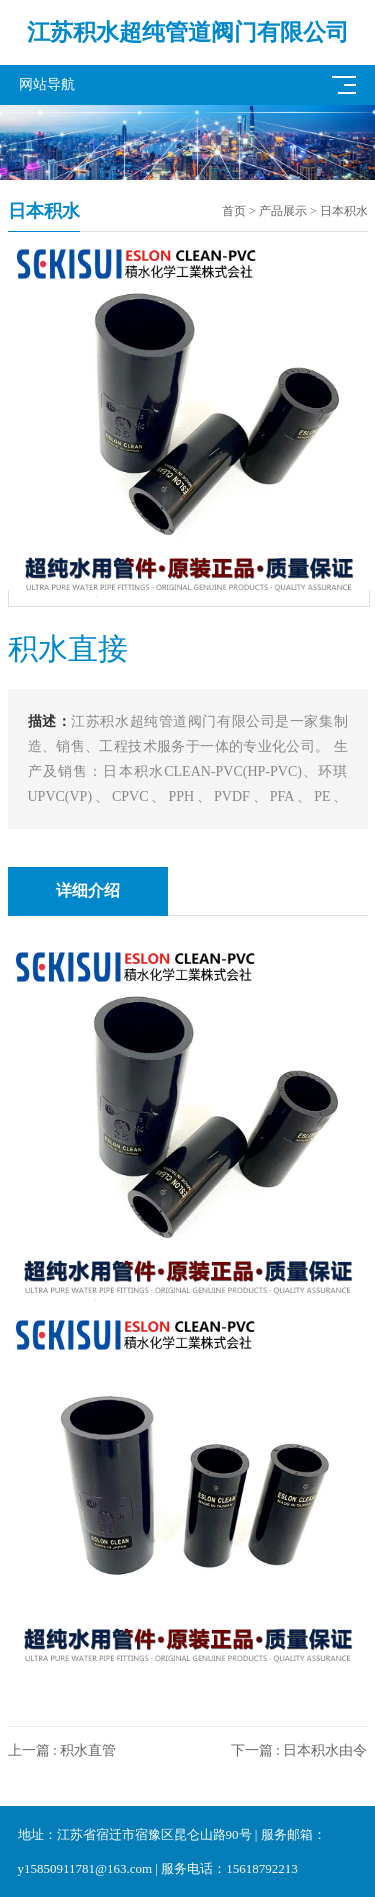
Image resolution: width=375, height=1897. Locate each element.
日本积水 (344, 211)
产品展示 (283, 211)
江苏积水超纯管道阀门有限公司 (188, 32)
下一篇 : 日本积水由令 (299, 1750)
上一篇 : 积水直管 (62, 1750)
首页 (234, 211)
